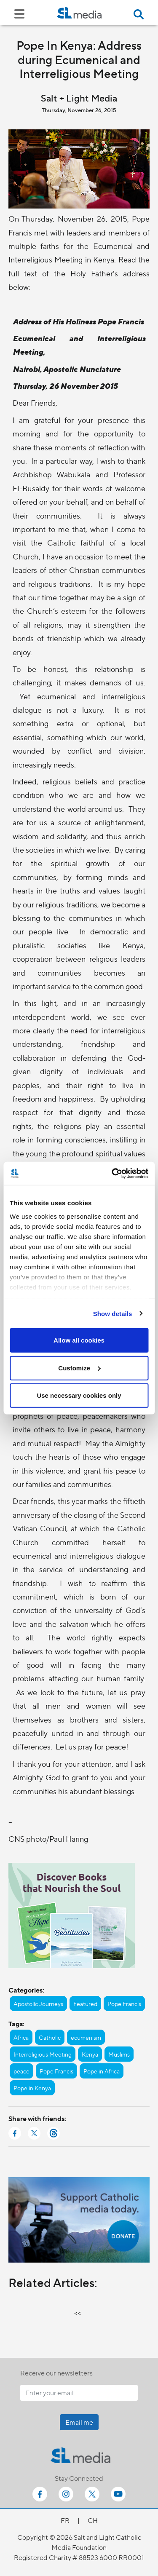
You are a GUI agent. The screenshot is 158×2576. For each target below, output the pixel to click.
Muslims (119, 2054)
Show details (112, 1313)
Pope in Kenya (32, 2088)
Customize (79, 1367)
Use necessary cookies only (79, 1395)
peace (21, 2071)
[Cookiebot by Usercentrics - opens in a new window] (112, 1173)
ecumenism (86, 2037)
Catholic (50, 2037)
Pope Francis (124, 2003)
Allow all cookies (79, 1340)
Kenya (90, 2054)
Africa (21, 2037)
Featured (85, 2003)
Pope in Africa (101, 2071)
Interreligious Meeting (42, 2054)
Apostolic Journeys (38, 2003)
